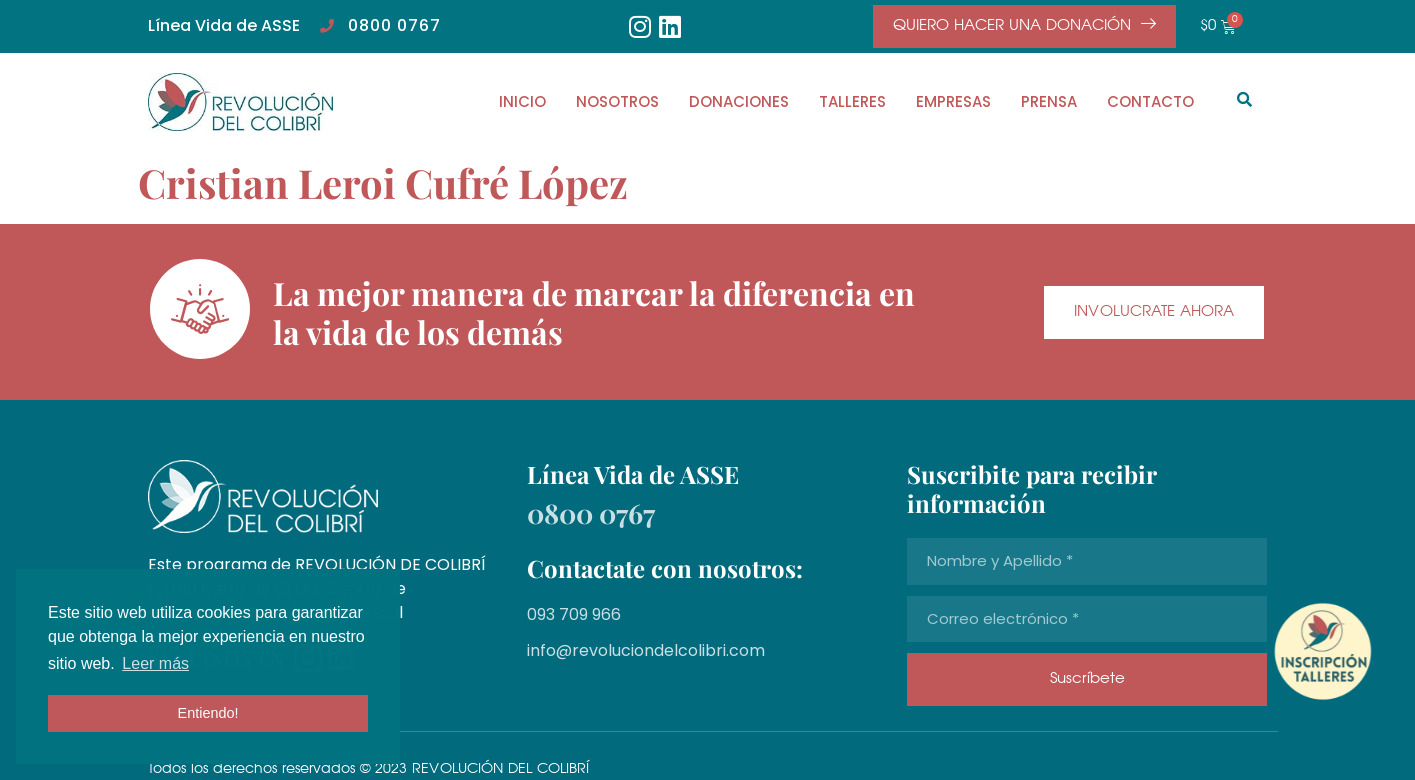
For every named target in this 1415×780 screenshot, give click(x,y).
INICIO (522, 101)
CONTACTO (1150, 101)
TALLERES (852, 101)
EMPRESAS (953, 101)
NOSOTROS (617, 101)
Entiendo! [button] (208, 713)
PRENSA (1049, 101)
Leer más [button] (155, 663)
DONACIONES (739, 101)
